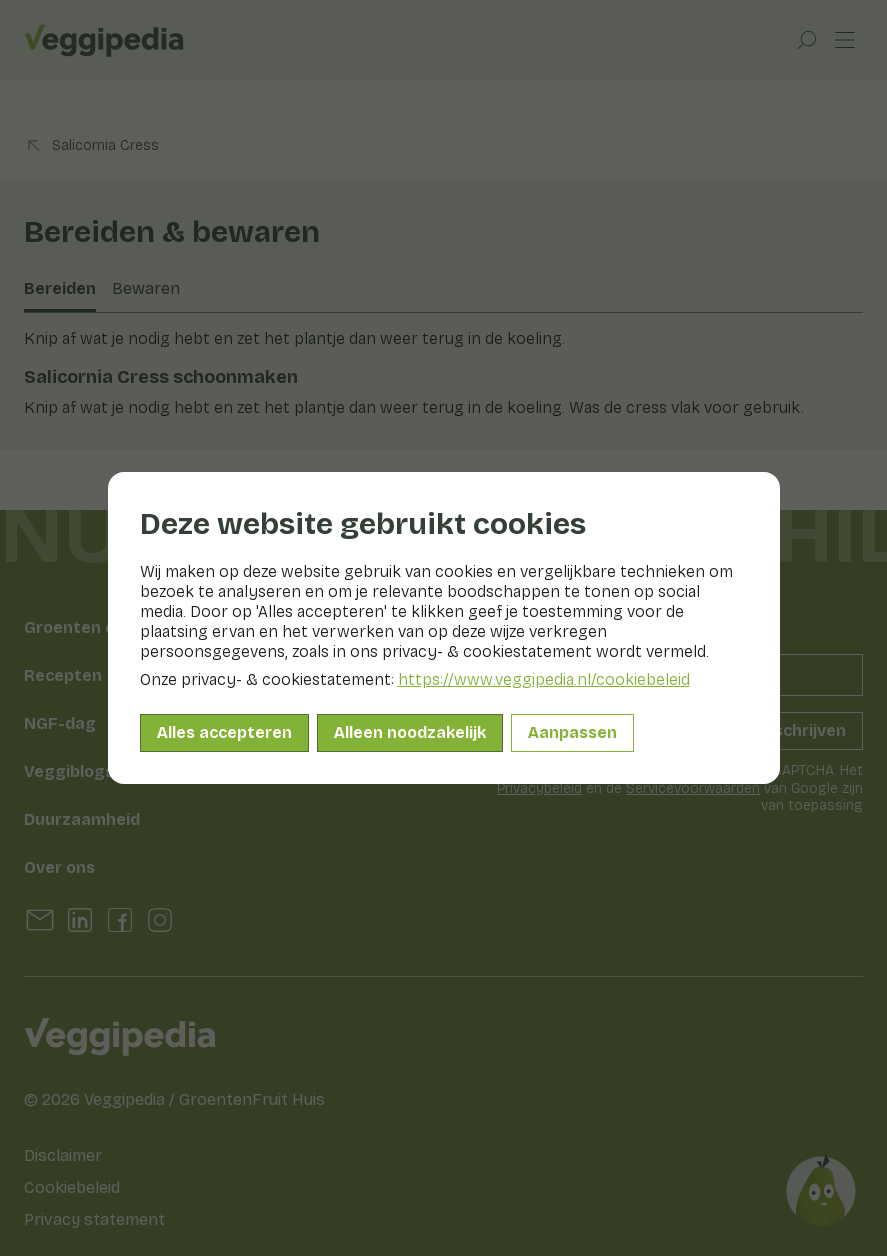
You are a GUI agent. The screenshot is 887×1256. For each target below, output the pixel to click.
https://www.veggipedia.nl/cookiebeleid (544, 679)
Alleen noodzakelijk (410, 732)
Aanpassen (572, 732)
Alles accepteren (224, 732)
